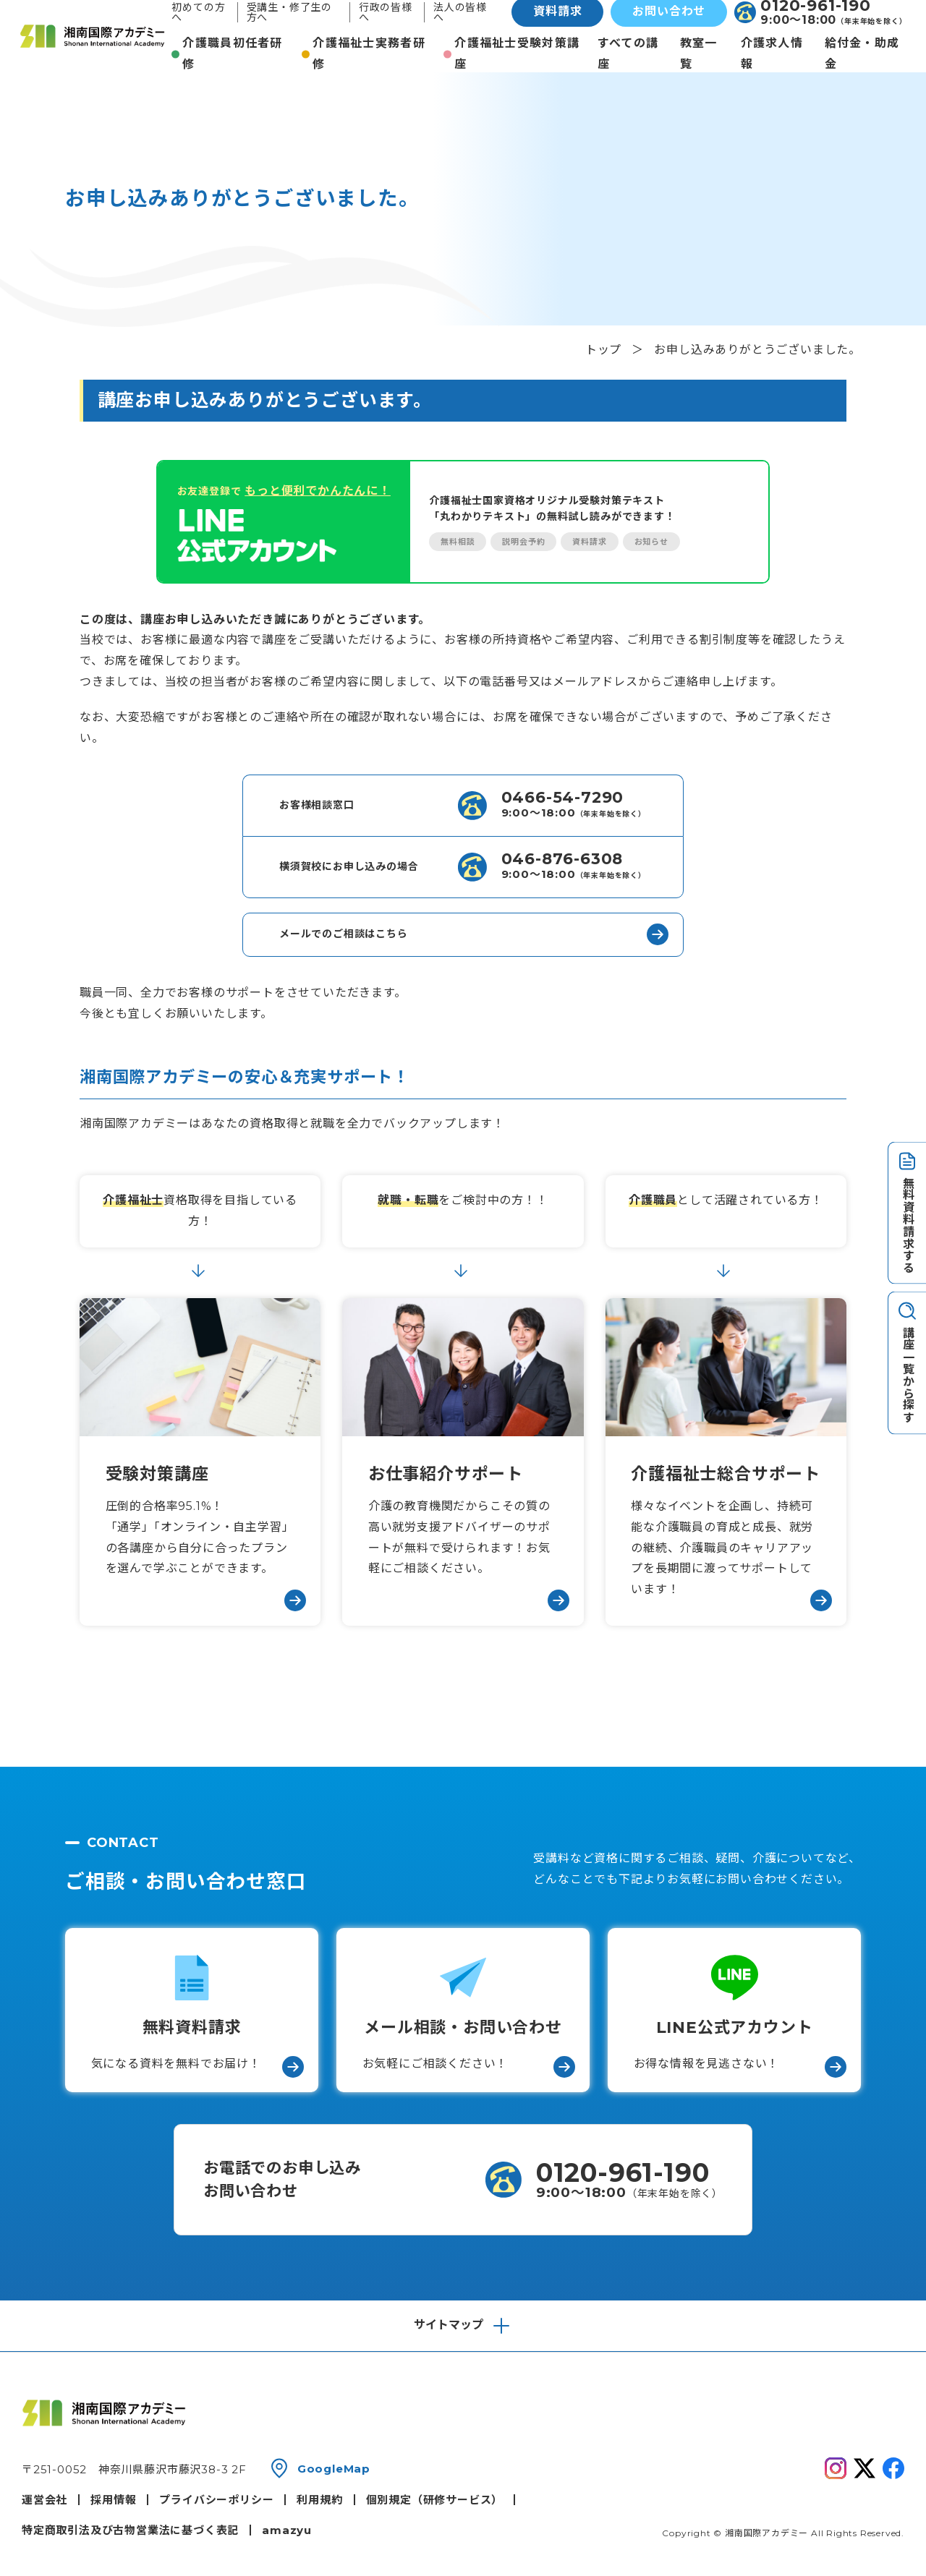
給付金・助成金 (862, 53)
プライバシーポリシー (216, 2500)
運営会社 (44, 2500)
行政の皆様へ (385, 12)
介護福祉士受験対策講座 (516, 53)
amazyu (287, 2530)
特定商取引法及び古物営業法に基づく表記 (130, 2530)
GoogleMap (333, 2468)
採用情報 (113, 2500)
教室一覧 (699, 53)
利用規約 (319, 2500)
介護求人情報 (772, 53)
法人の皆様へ (460, 12)
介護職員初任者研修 (232, 53)
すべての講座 (628, 53)
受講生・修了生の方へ (289, 12)
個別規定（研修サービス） (435, 2500)
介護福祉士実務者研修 (369, 53)
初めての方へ (198, 12)
